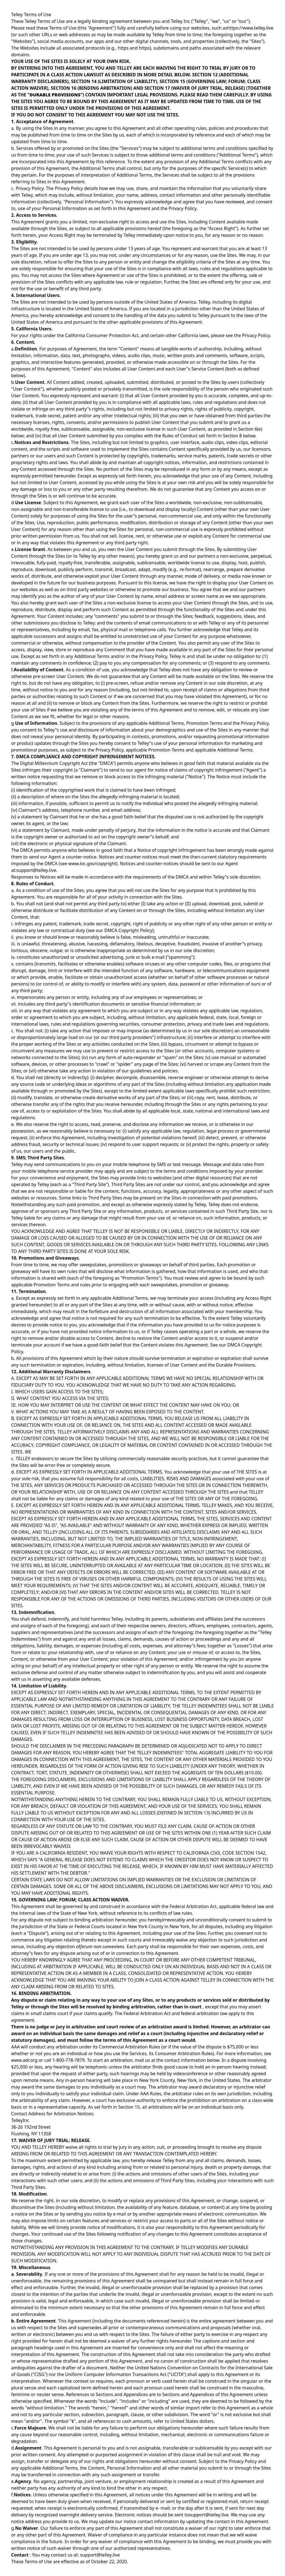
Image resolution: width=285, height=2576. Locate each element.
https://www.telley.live (250, 28)
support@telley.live (36, 870)
